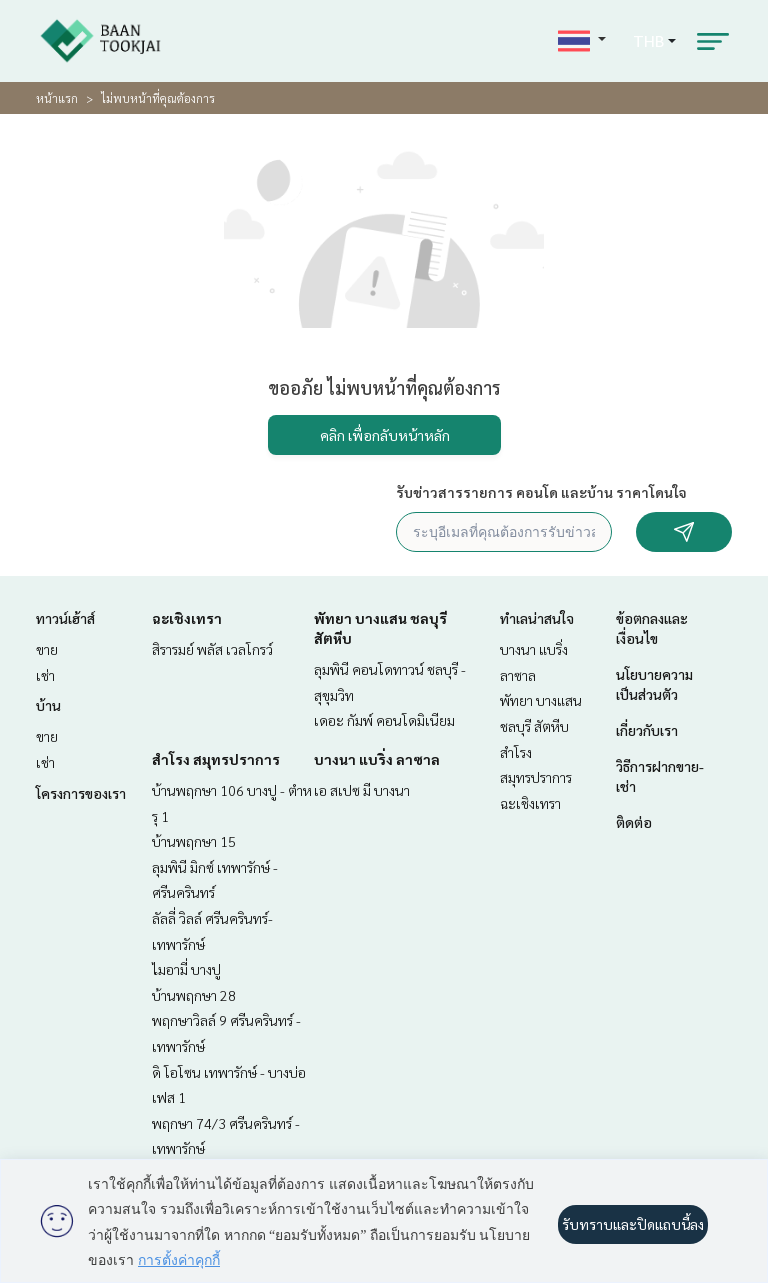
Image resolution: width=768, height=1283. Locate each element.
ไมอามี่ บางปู (186, 969)
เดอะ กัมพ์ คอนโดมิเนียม (384, 720)
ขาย (47, 649)
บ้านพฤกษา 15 (194, 841)
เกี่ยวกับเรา (647, 730)
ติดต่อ (634, 822)
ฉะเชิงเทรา (187, 618)
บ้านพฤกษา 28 (194, 995)
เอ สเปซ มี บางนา (362, 790)
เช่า (45, 675)
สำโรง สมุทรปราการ (216, 759)
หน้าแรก (57, 98)
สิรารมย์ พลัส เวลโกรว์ (212, 649)
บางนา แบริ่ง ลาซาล (377, 759)
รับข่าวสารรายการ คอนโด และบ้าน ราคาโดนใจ (541, 492)
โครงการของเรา (81, 793)
